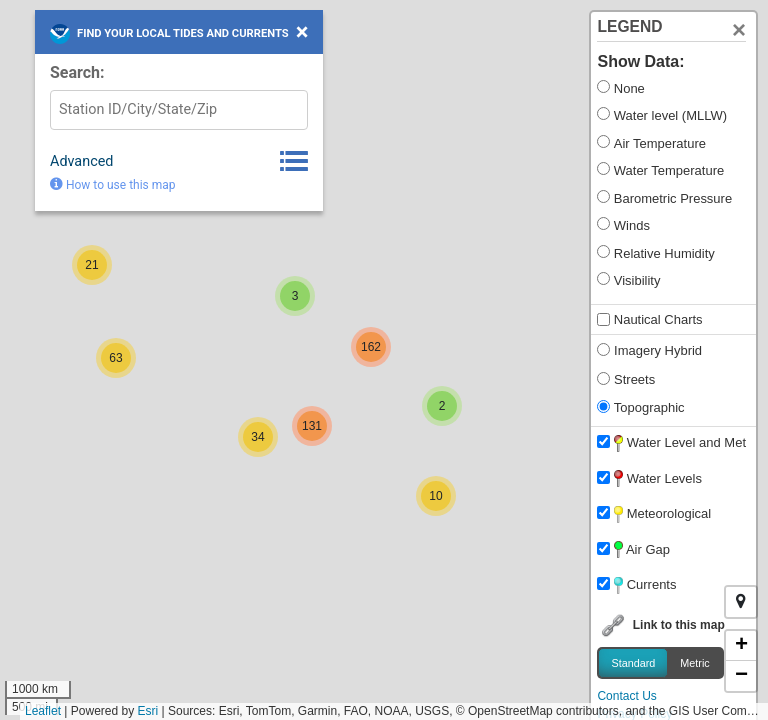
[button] (436, 496)
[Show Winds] (603, 223)
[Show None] (603, 86)
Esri (148, 711)
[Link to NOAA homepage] (60, 34)
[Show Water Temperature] (603, 168)
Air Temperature (660, 143)
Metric (694, 662)
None (629, 88)
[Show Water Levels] (603, 113)
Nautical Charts (658, 319)
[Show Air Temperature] (603, 141)
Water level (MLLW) (670, 115)
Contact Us (626, 696)
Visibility (637, 280)
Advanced (81, 161)
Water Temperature (669, 170)
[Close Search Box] (302, 32)
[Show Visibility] (603, 278)
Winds (632, 225)
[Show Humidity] (603, 251)
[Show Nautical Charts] (603, 319)
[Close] (739, 30)
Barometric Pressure (673, 198)
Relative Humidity (664, 253)
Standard (633, 662)
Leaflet (43, 711)
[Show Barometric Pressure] (603, 196)
